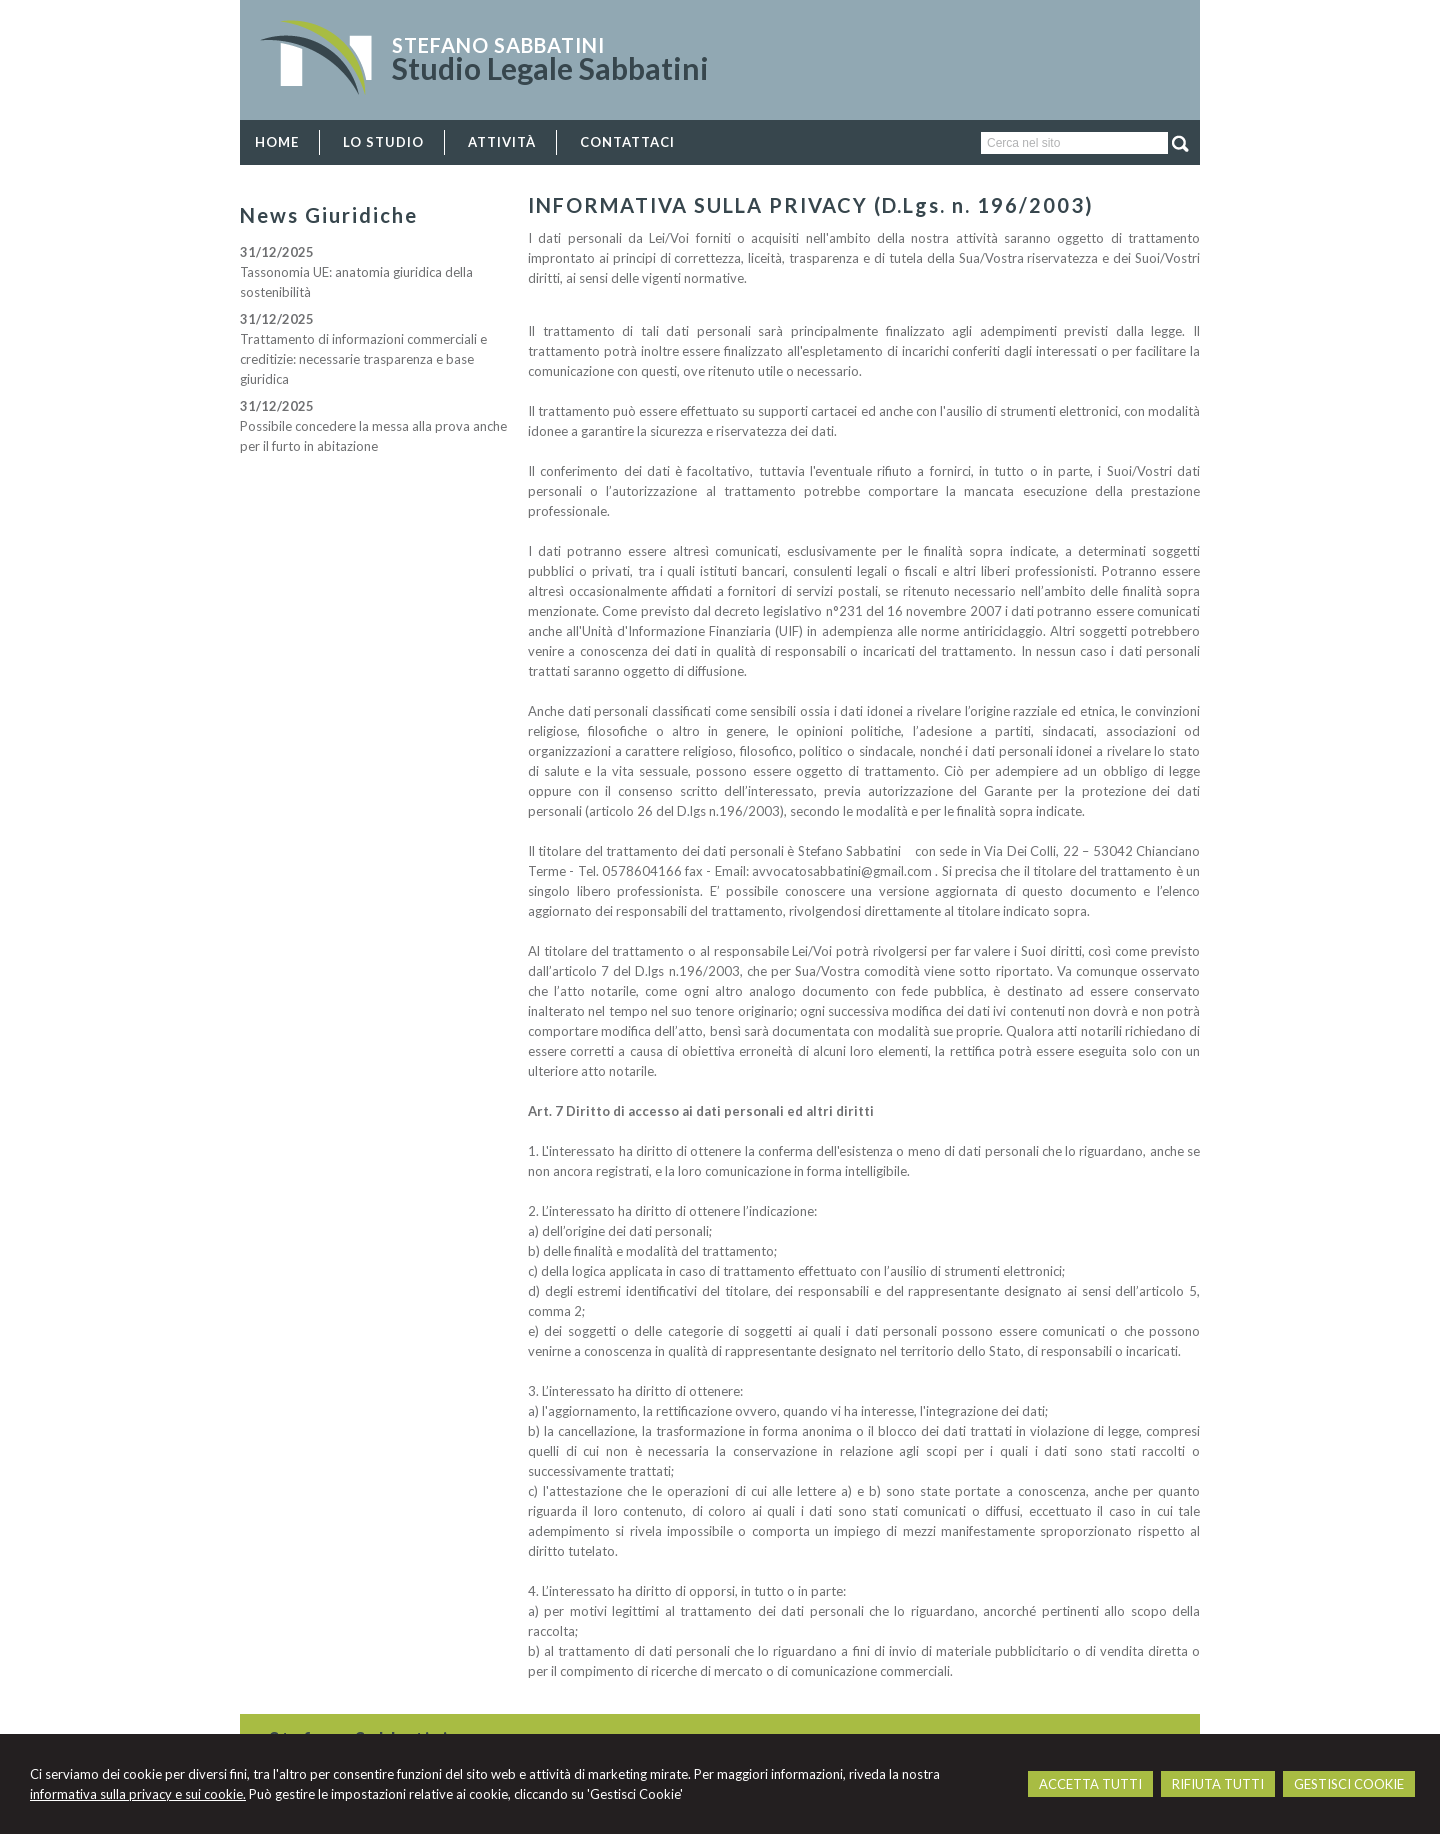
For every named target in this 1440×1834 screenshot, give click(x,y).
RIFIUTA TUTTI (1218, 1784)
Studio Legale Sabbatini (550, 68)
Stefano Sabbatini (498, 45)
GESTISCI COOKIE (1349, 1784)
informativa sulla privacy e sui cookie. (138, 1794)
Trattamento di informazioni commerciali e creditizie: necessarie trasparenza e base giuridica (363, 359)
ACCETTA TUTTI (1090, 1784)
